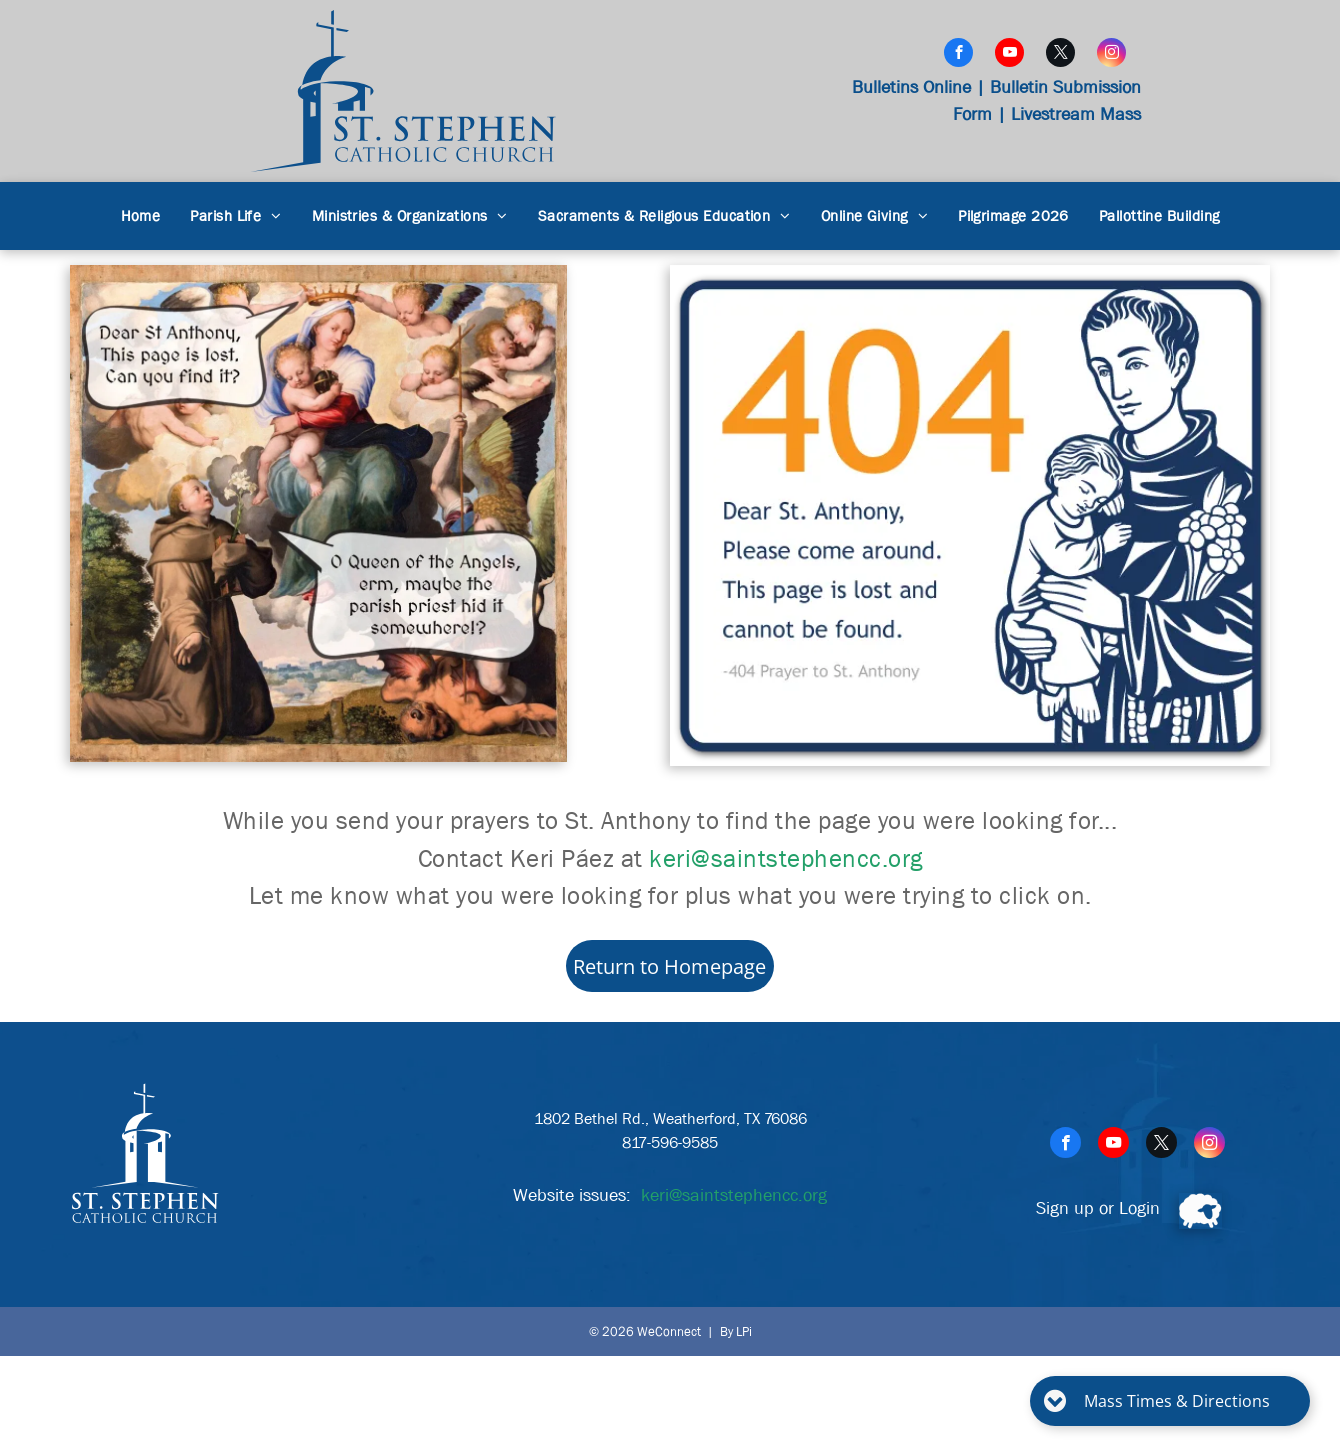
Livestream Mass (1076, 114)
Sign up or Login (1098, 1208)
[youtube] (1009, 55)
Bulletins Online (911, 87)
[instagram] (1111, 55)
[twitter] (1060, 55)
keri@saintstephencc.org (786, 859)
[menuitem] (141, 216)
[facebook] (958, 55)
